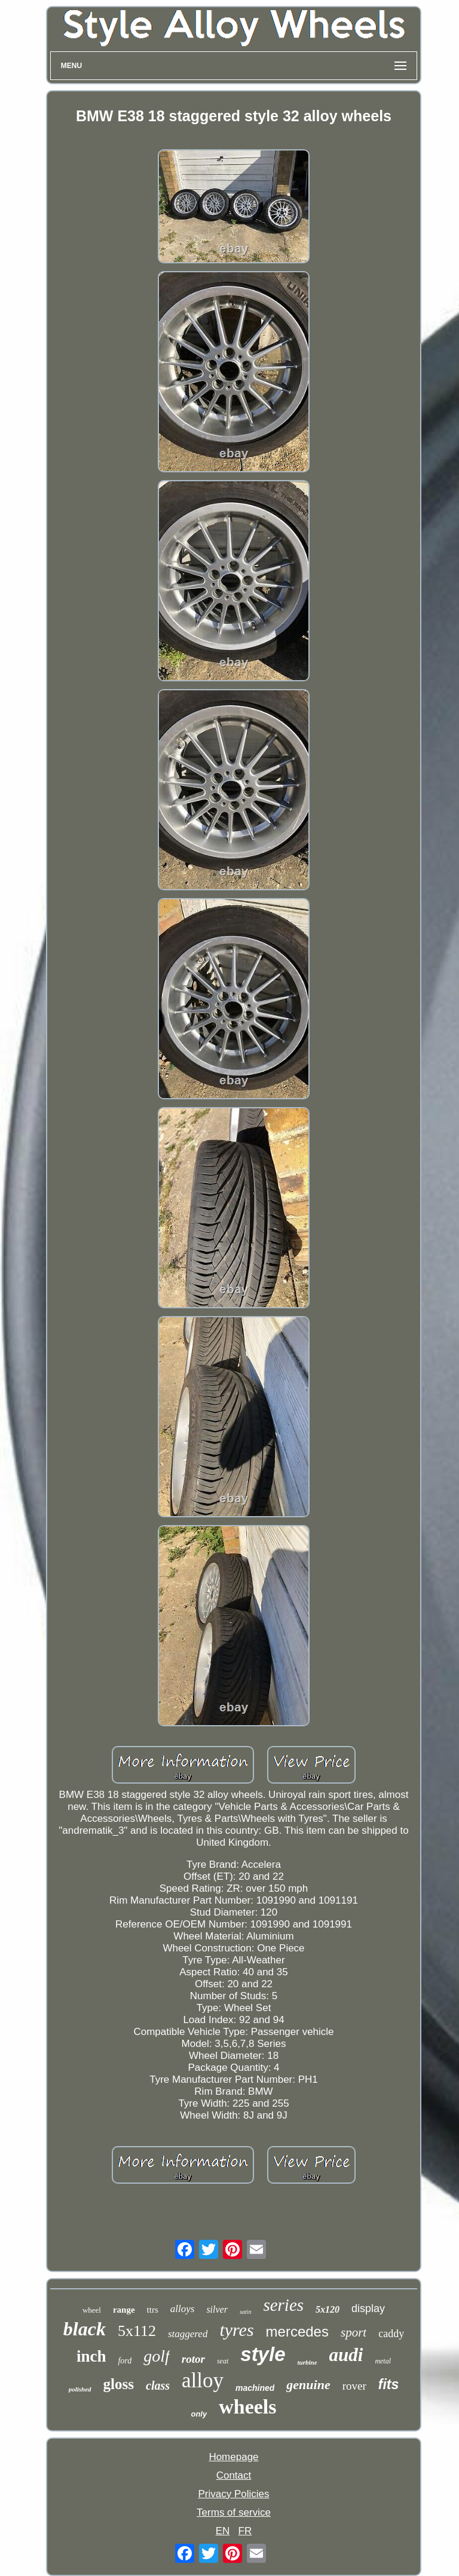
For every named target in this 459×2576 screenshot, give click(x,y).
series (283, 2304)
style (262, 2354)
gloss (118, 2384)
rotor (193, 2359)
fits (388, 2384)
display (368, 2308)
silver (217, 2309)
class (158, 2385)
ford (124, 2360)
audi (346, 2354)
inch (91, 2356)
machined (254, 2388)
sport (353, 2332)
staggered (187, 2334)
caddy (391, 2334)
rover (354, 2386)
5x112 (137, 2331)
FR (245, 2531)
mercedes (297, 2331)
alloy (203, 2380)
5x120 (327, 2309)
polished (80, 2389)
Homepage (233, 2457)
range (124, 2309)
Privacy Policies (233, 2494)
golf (156, 2356)
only (199, 2413)
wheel (91, 2310)
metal (383, 2361)
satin (245, 2311)
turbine (307, 2362)
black (84, 2329)
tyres (236, 2330)
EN (223, 2531)
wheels (247, 2407)
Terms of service (234, 2512)
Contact (234, 2475)
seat (222, 2361)
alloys (182, 2308)
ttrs (152, 2309)
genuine (308, 2384)
